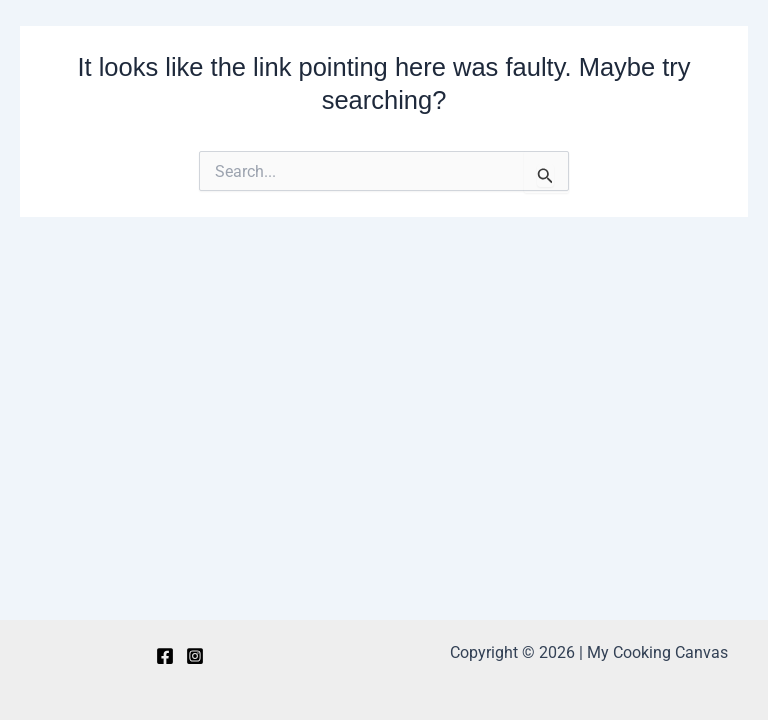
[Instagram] (195, 656)
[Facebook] (165, 656)
